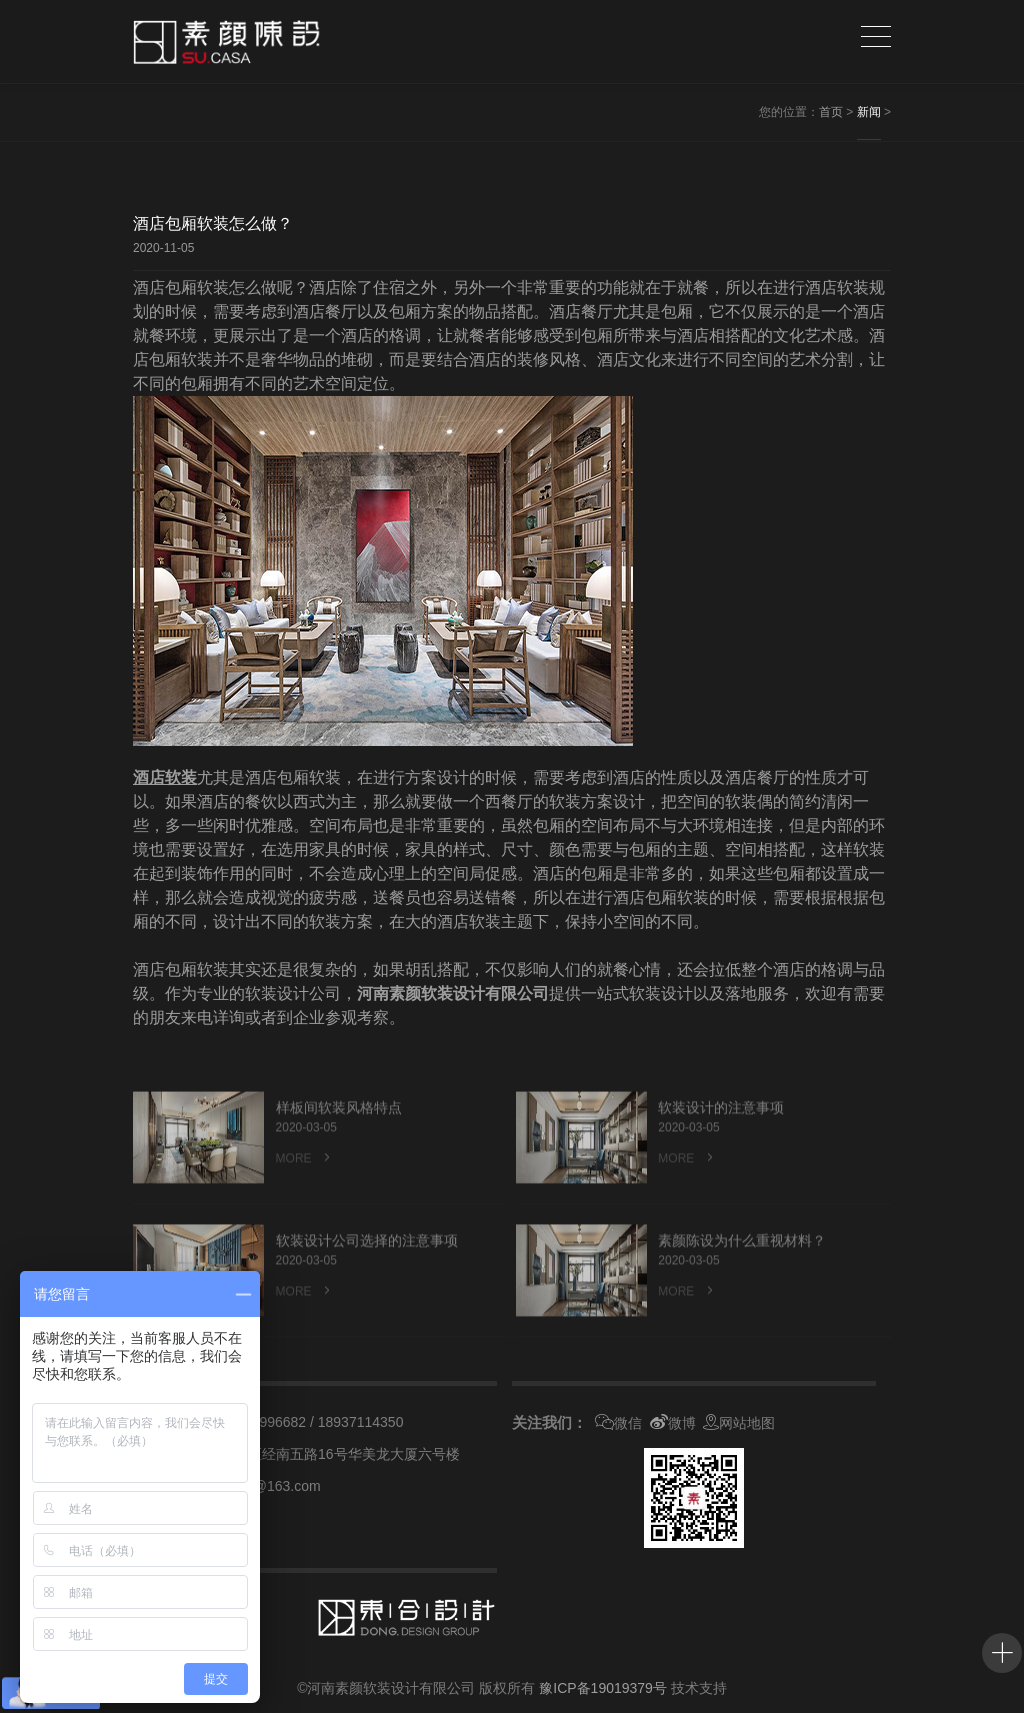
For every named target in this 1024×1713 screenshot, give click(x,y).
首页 (831, 112)
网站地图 (739, 1423)
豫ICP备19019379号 (603, 1688)
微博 (673, 1423)
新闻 (869, 112)
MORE (305, 1186)
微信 (618, 1423)
